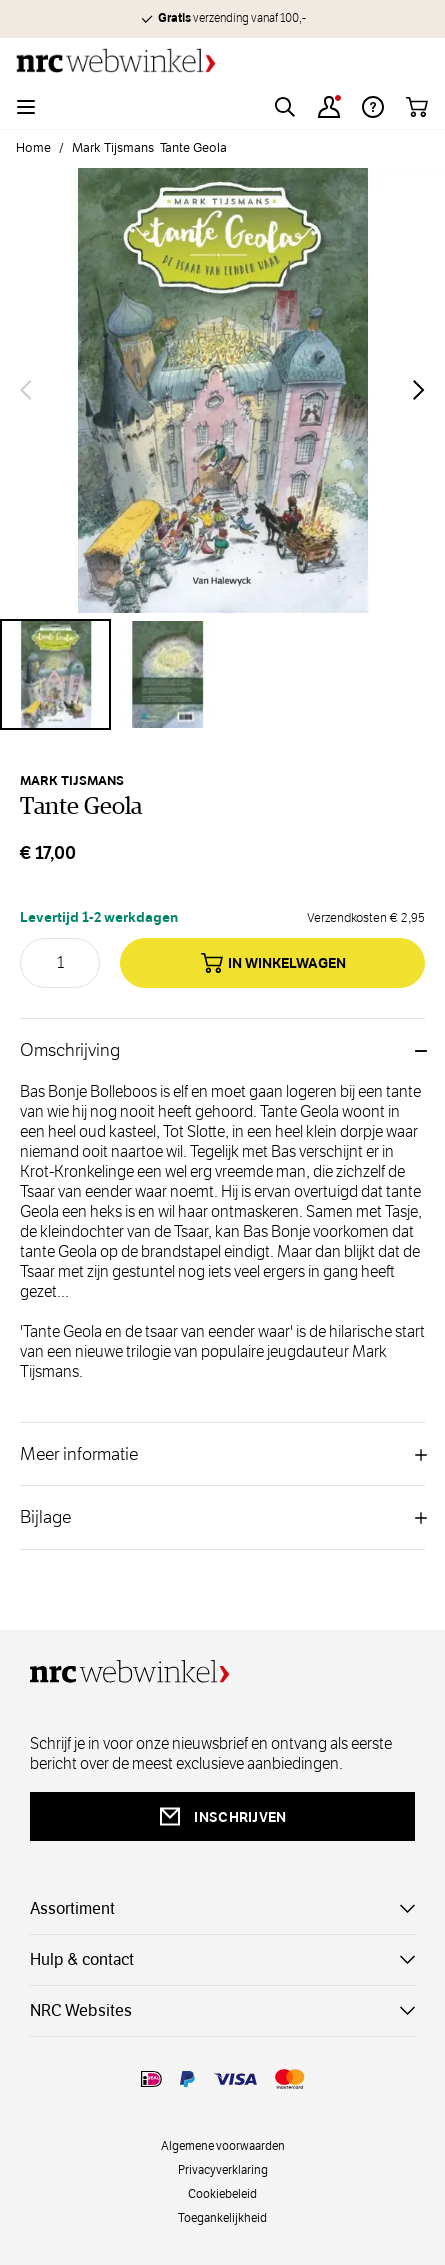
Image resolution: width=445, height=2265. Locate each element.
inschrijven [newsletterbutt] (222, 1816)
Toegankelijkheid (222, 2217)
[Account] (329, 107)
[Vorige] (26, 390)
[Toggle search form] (285, 107)
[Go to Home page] (222, 60)
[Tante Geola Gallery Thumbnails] (222, 674)
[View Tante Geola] (55, 674)
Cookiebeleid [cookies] (222, 2193)
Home (33, 148)
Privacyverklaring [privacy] (223, 2169)
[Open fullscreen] (222, 390)
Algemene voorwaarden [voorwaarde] (223, 2145)
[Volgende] (419, 390)
